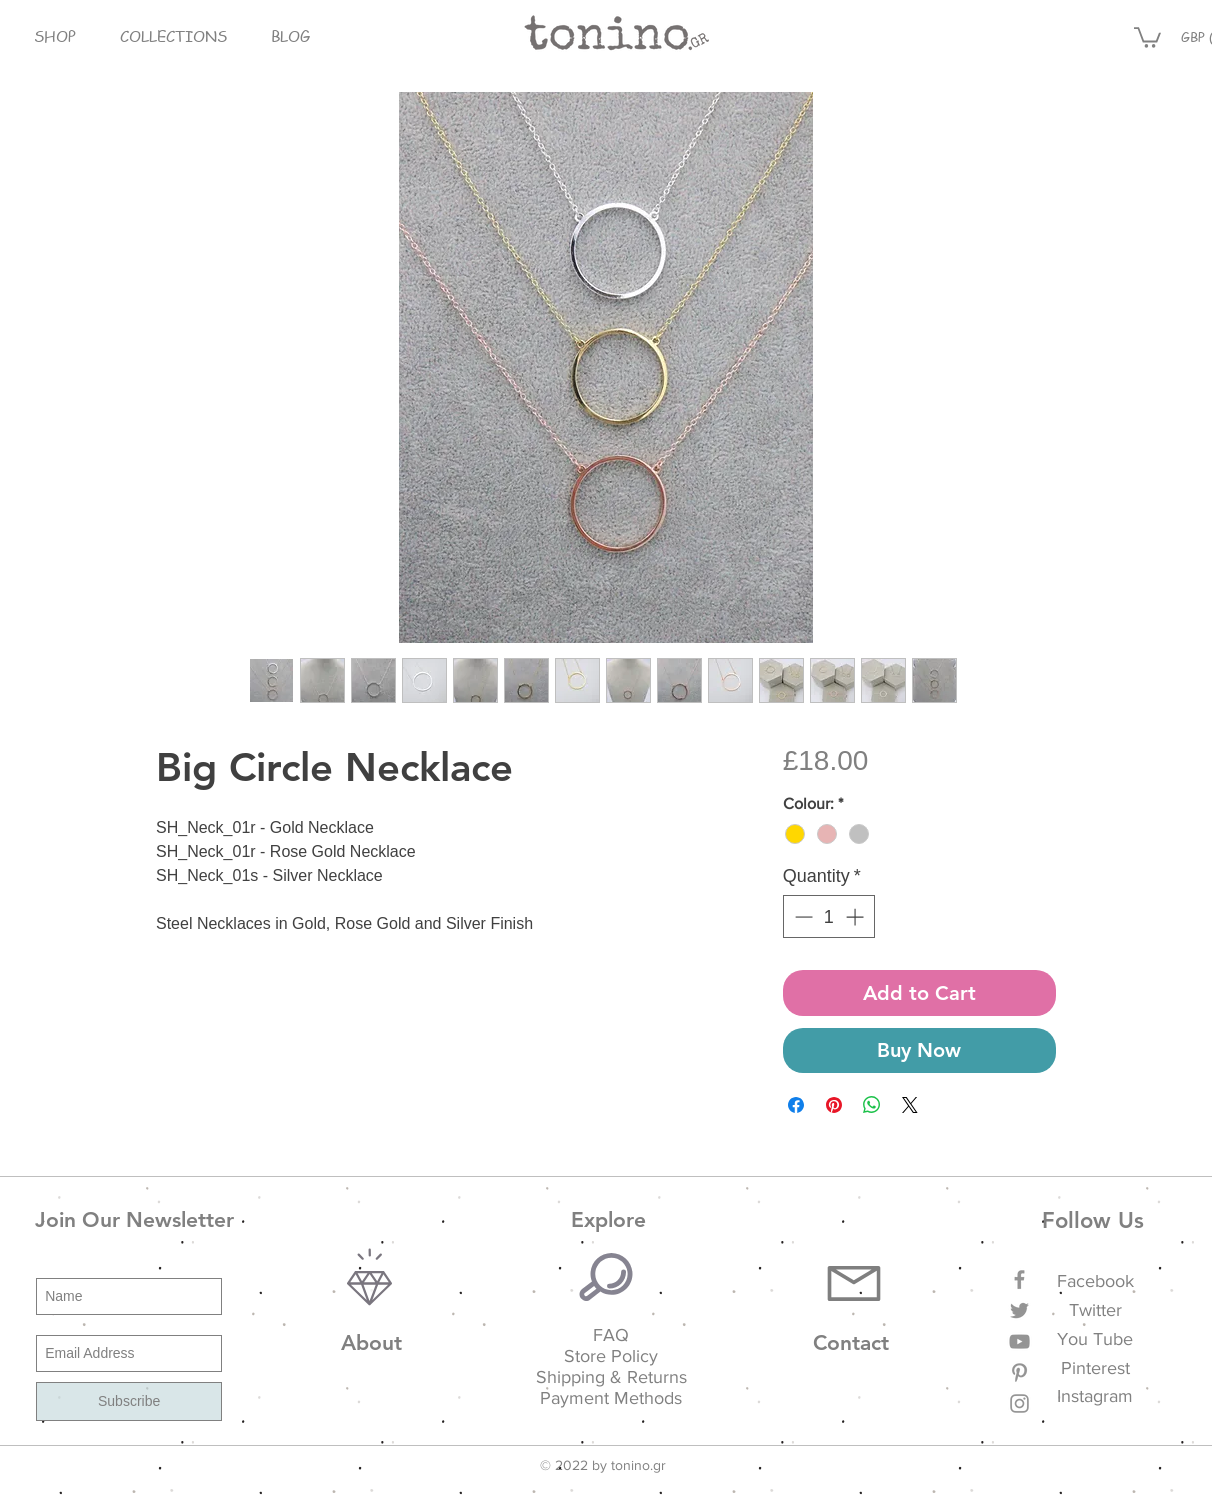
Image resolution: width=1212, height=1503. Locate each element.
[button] (54, 36)
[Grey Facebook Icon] (1019, 1279)
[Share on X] (910, 1105)
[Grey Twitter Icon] (1019, 1310)
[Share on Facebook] (796, 1105)
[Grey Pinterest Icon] (1019, 1372)
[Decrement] (801, 916)
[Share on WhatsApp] (872, 1105)
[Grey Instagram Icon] (1019, 1403)
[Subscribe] (129, 1401)
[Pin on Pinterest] (834, 1105)
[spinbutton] (829, 916)
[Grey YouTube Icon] (1019, 1341)
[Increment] (856, 916)
